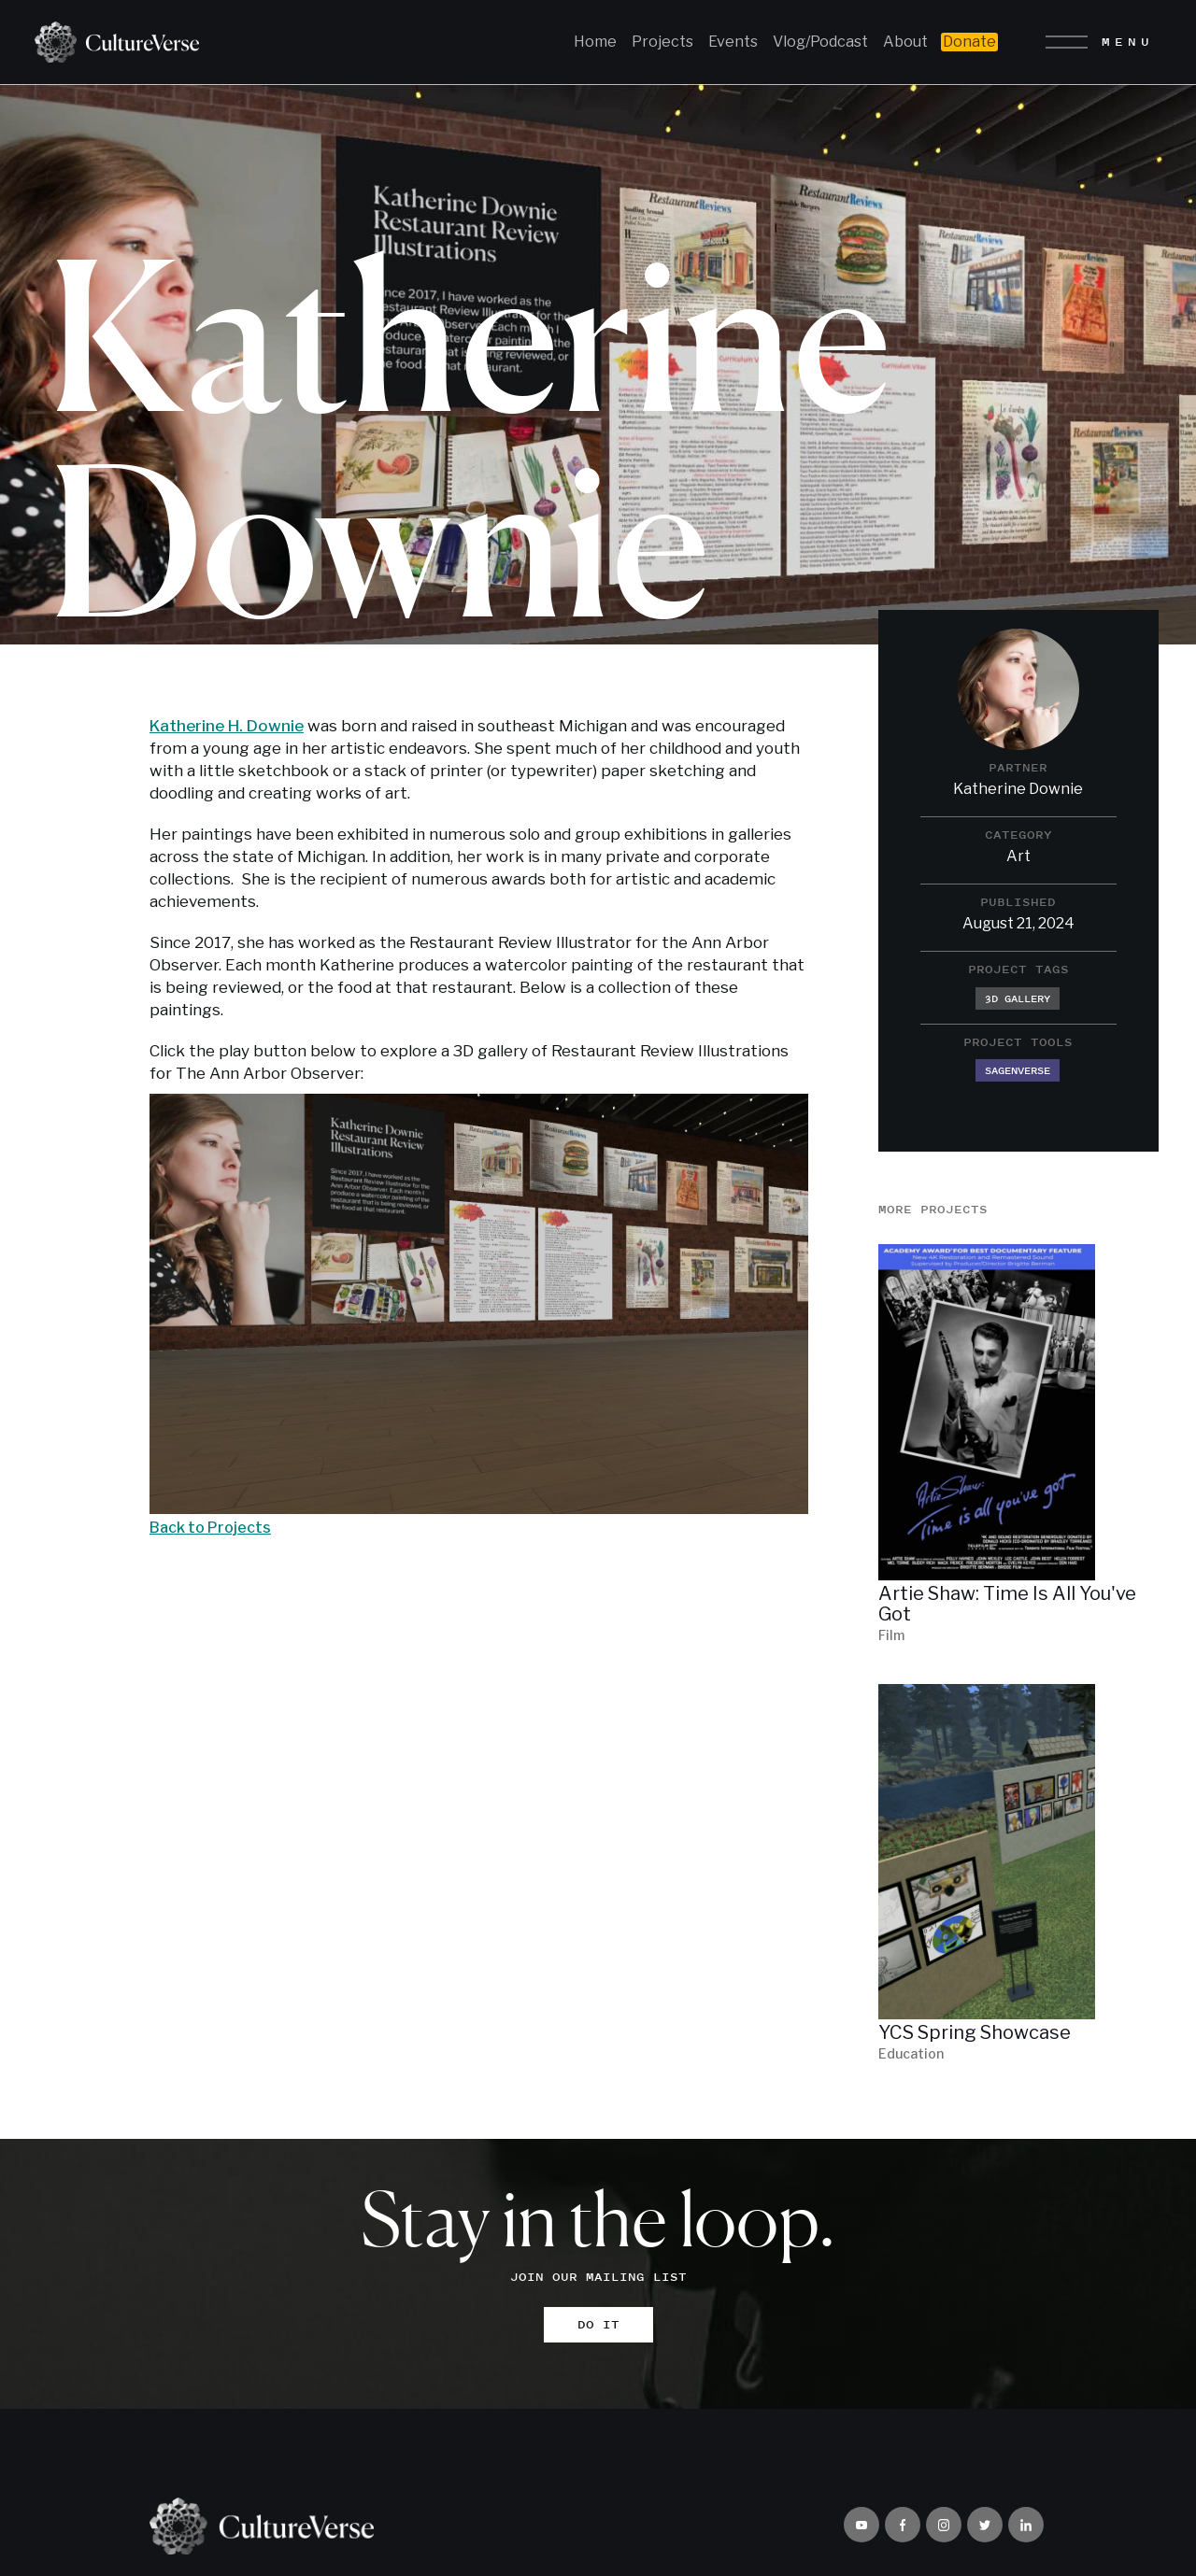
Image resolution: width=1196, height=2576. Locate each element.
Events (733, 41)
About (905, 41)
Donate (969, 41)
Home (595, 41)
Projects (662, 41)
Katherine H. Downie (227, 725)
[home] (110, 42)
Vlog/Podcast (820, 41)
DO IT (598, 2329)
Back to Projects (210, 1527)
